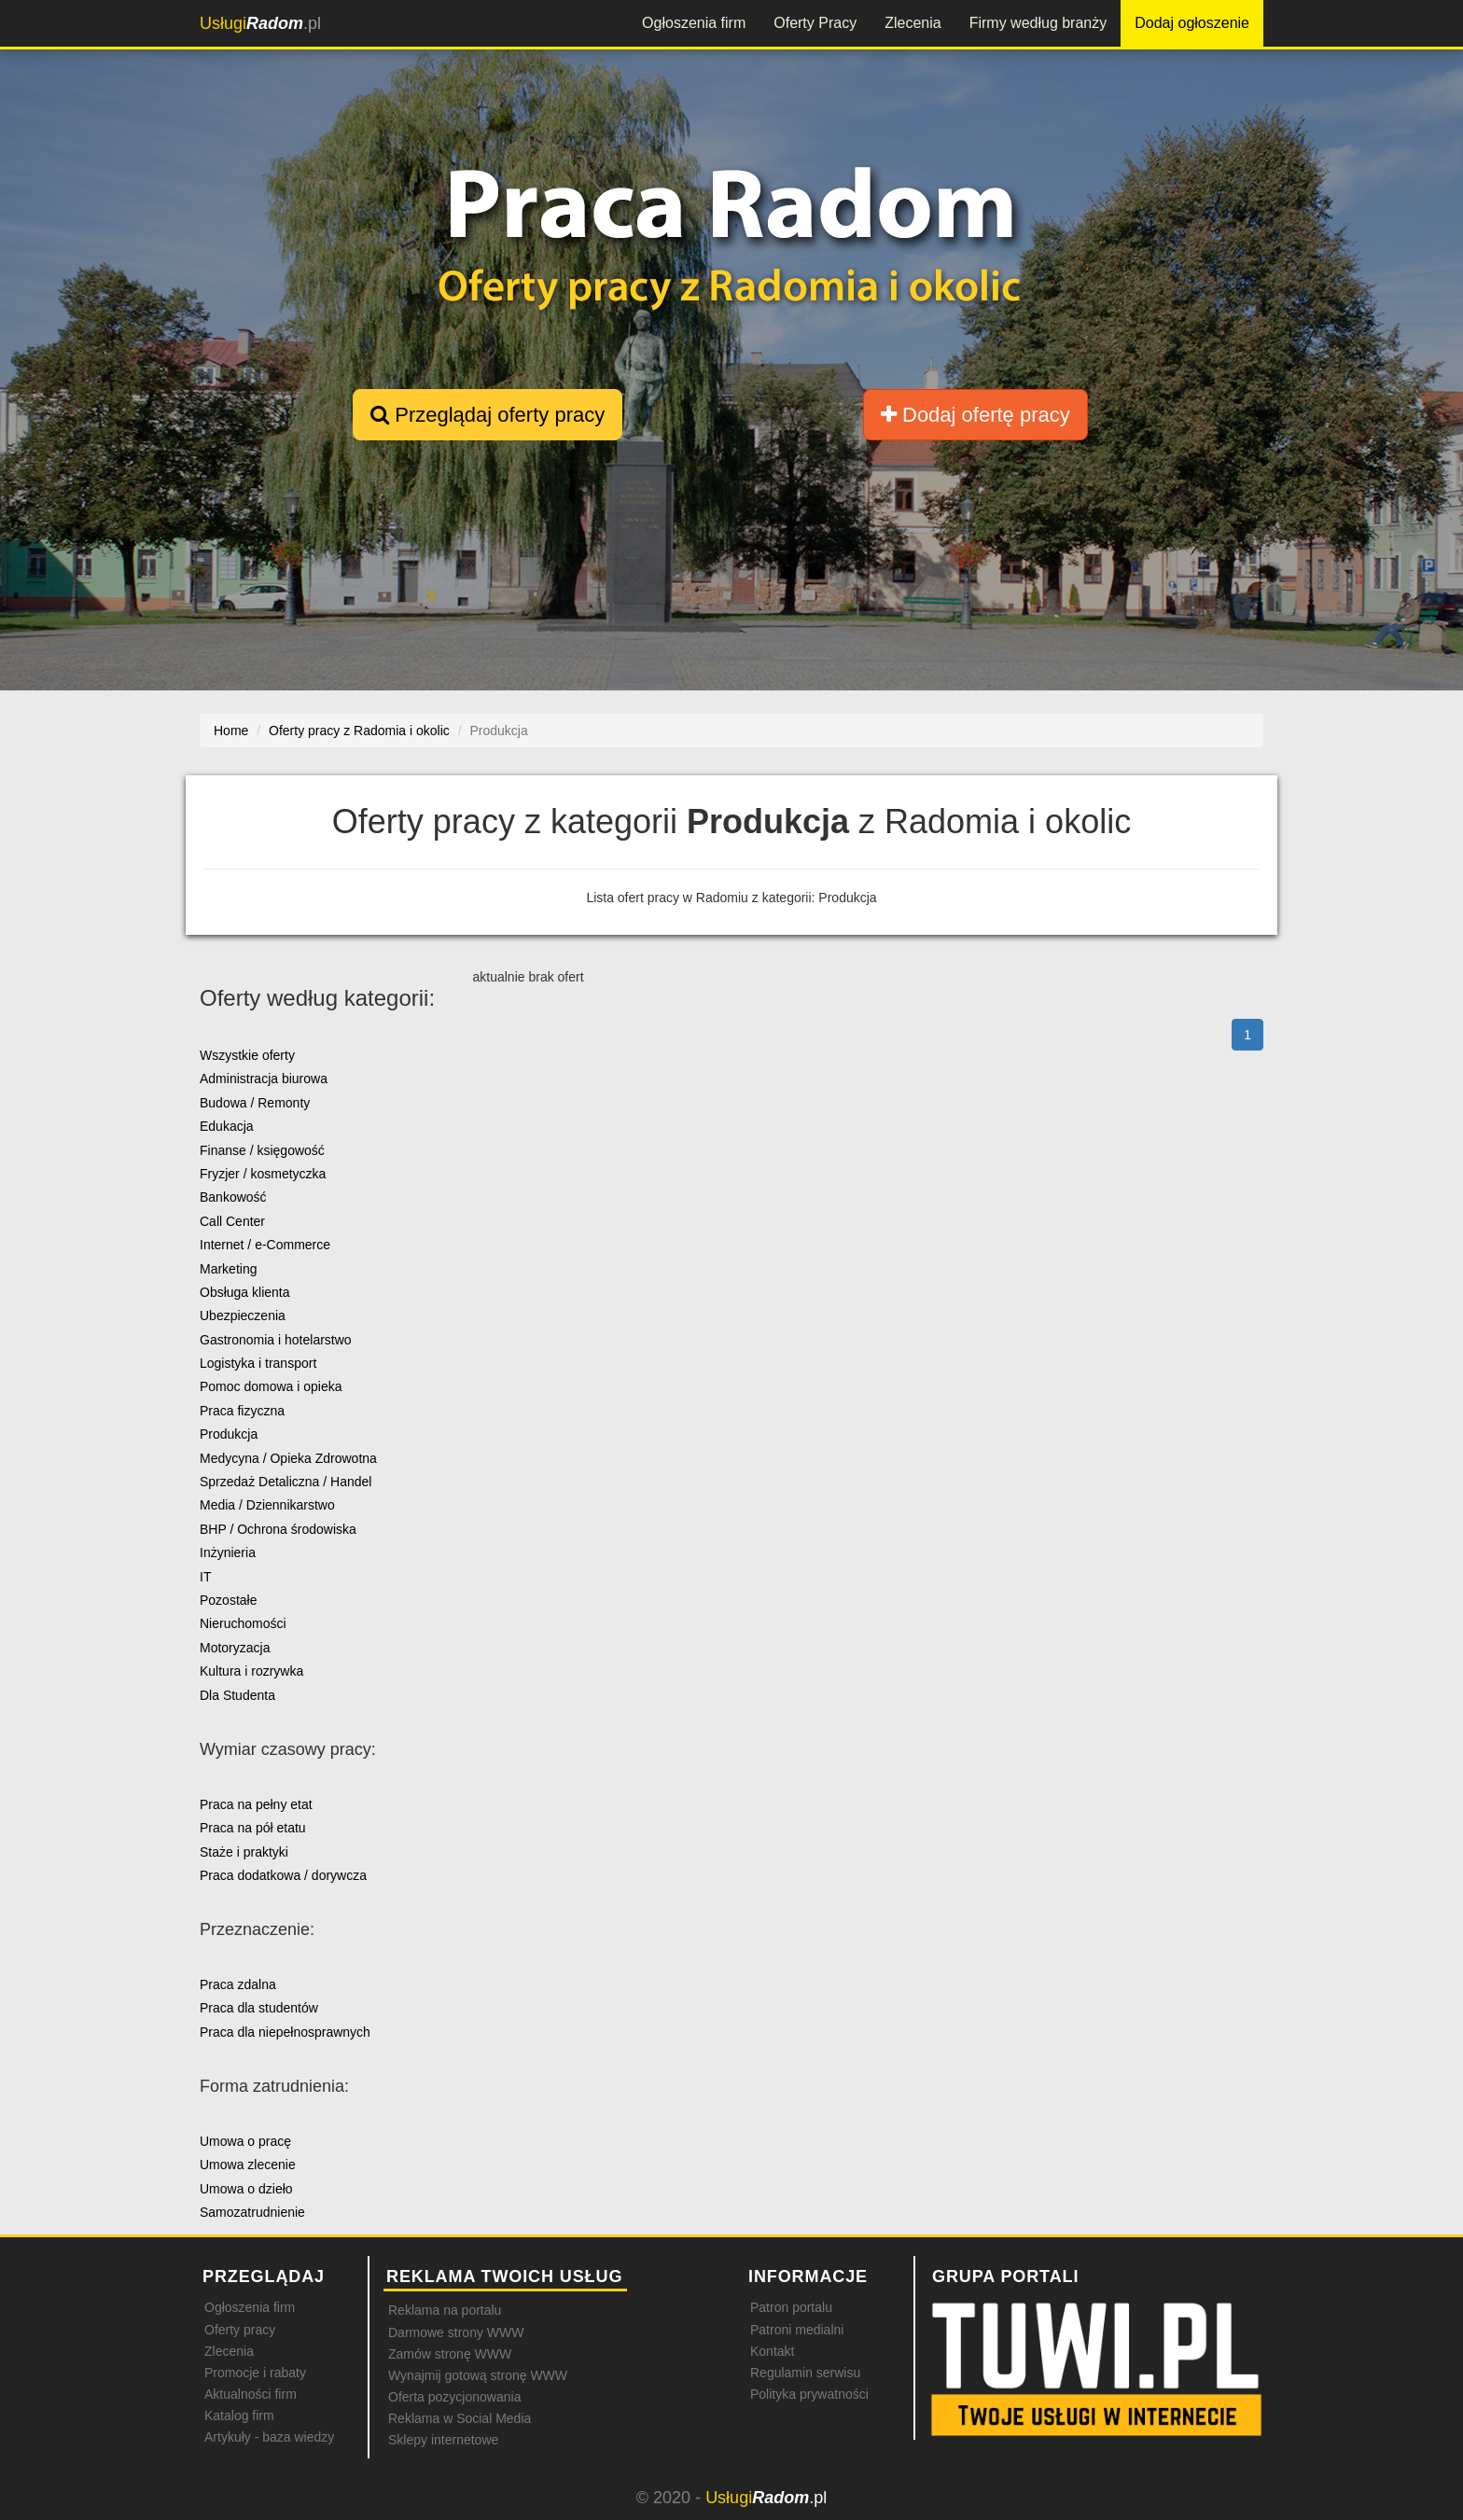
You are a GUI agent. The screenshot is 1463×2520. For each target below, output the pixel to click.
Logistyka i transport (258, 1363)
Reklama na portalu (444, 2310)
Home (231, 730)
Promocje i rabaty (255, 2372)
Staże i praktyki (244, 1852)
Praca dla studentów (259, 2007)
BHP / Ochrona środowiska (278, 1529)
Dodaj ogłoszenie (1192, 23)
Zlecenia (912, 23)
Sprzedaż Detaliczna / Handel (285, 1481)
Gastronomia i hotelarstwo (276, 1339)
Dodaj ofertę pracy (975, 414)
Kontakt (772, 2351)
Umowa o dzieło (246, 2188)
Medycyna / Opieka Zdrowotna (288, 1458)
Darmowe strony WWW (455, 2332)
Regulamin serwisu (805, 2372)
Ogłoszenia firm (693, 23)
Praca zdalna (238, 1984)
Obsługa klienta (245, 1292)
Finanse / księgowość (262, 1150)
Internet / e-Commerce (265, 1244)
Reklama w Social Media (459, 2418)
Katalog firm (239, 2415)
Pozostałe (228, 1600)
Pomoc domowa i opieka (271, 1386)
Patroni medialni (796, 2329)
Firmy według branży (1038, 23)
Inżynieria (228, 1552)
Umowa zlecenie (248, 2164)
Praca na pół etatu (253, 1827)
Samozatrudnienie (252, 2212)
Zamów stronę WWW (449, 2353)
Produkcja (229, 1434)
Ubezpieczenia (243, 1315)
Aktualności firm (250, 2394)
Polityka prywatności (809, 2394)
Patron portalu (791, 2307)
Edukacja (227, 1126)
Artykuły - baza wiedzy (269, 2437)
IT (205, 1576)
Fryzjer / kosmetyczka (263, 1173)
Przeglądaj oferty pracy (487, 414)
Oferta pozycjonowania (454, 2396)
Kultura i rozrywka (251, 1671)
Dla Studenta (237, 1695)
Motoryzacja (235, 1647)
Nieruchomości (243, 1623)
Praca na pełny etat (256, 1804)
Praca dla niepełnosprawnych (285, 2032)
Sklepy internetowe (443, 2439)
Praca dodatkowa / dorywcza (283, 1875)
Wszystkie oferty (247, 1055)
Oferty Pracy (815, 23)
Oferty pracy (239, 2329)
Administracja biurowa (263, 1078)
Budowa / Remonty (255, 1102)
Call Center (232, 1221)
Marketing (228, 1268)
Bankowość (233, 1197)
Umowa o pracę (245, 2141)
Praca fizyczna (242, 1410)
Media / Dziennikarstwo (267, 1504)
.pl (260, 23)
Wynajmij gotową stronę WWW (477, 2375)
